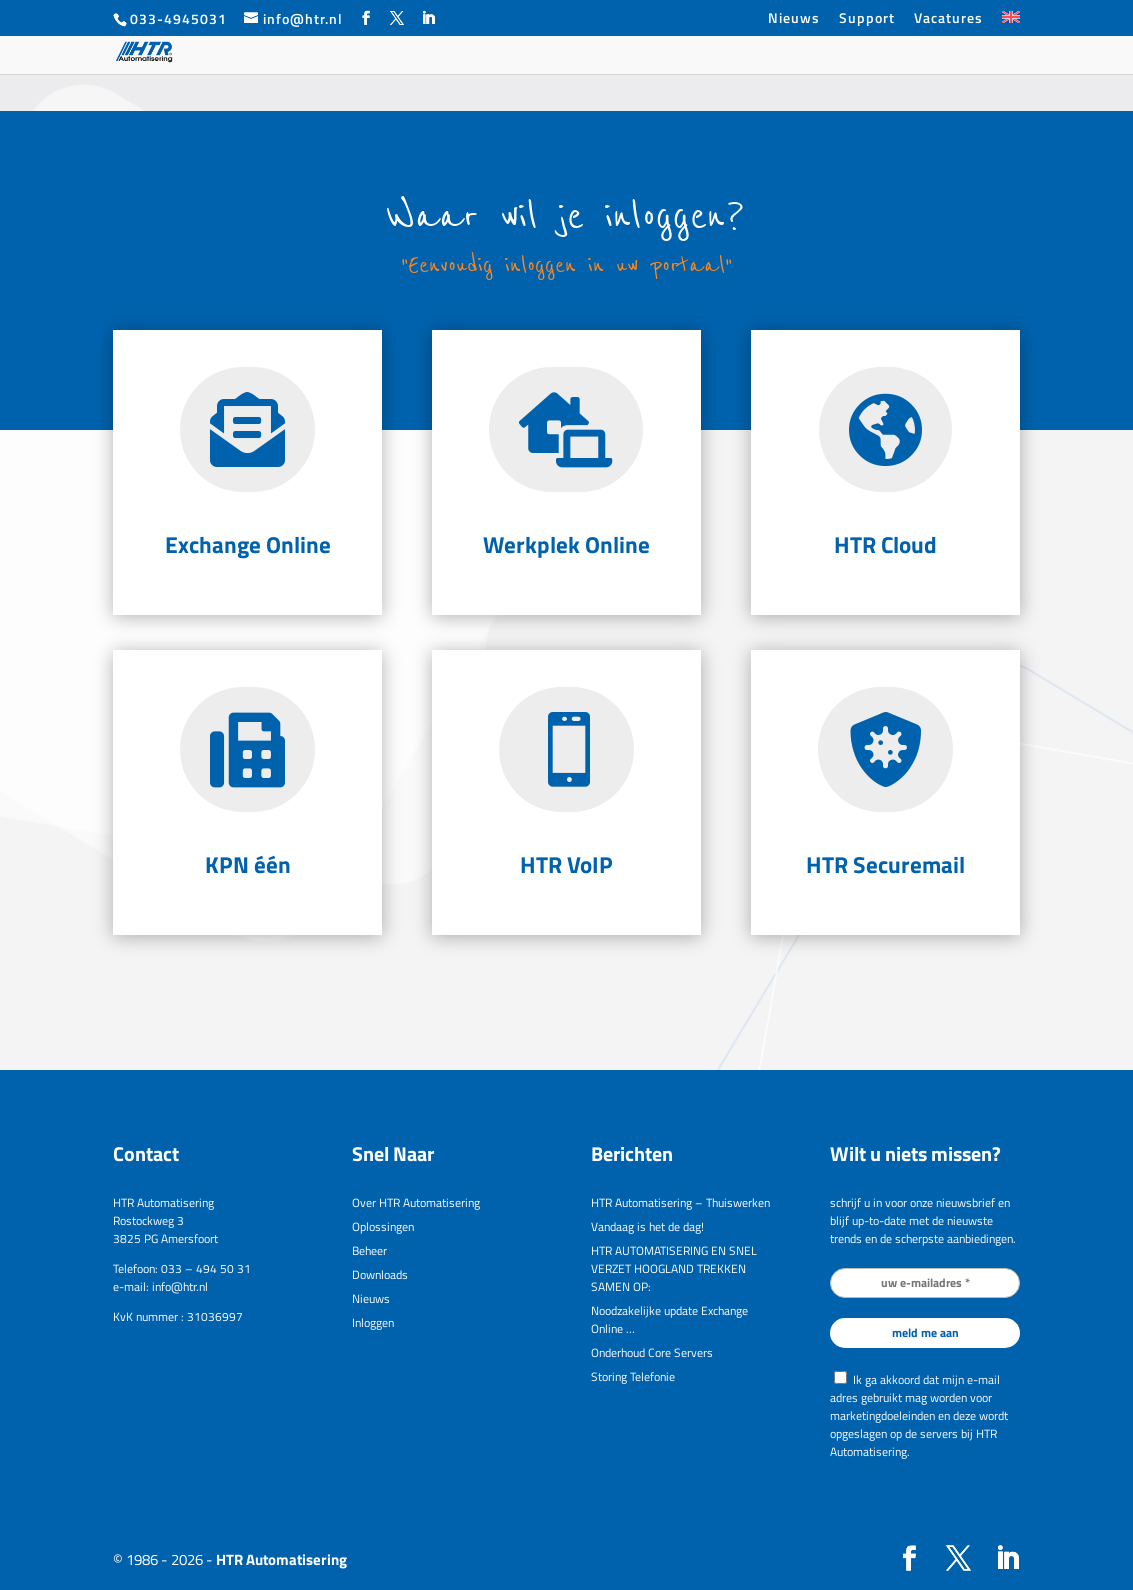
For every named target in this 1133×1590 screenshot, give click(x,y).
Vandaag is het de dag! (647, 1226)
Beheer (369, 1250)
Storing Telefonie (633, 1376)
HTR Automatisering (281, 1559)
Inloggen (373, 1322)
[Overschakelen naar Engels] (1011, 23)
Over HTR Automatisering (416, 1202)
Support (867, 19)
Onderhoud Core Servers (652, 1352)
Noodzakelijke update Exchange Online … (669, 1319)
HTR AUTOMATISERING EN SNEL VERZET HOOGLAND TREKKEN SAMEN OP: (674, 1268)
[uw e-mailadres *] (924, 1283)
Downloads (380, 1274)
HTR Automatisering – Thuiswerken (680, 1202)
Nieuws (794, 19)
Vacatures (948, 19)
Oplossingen (383, 1226)
